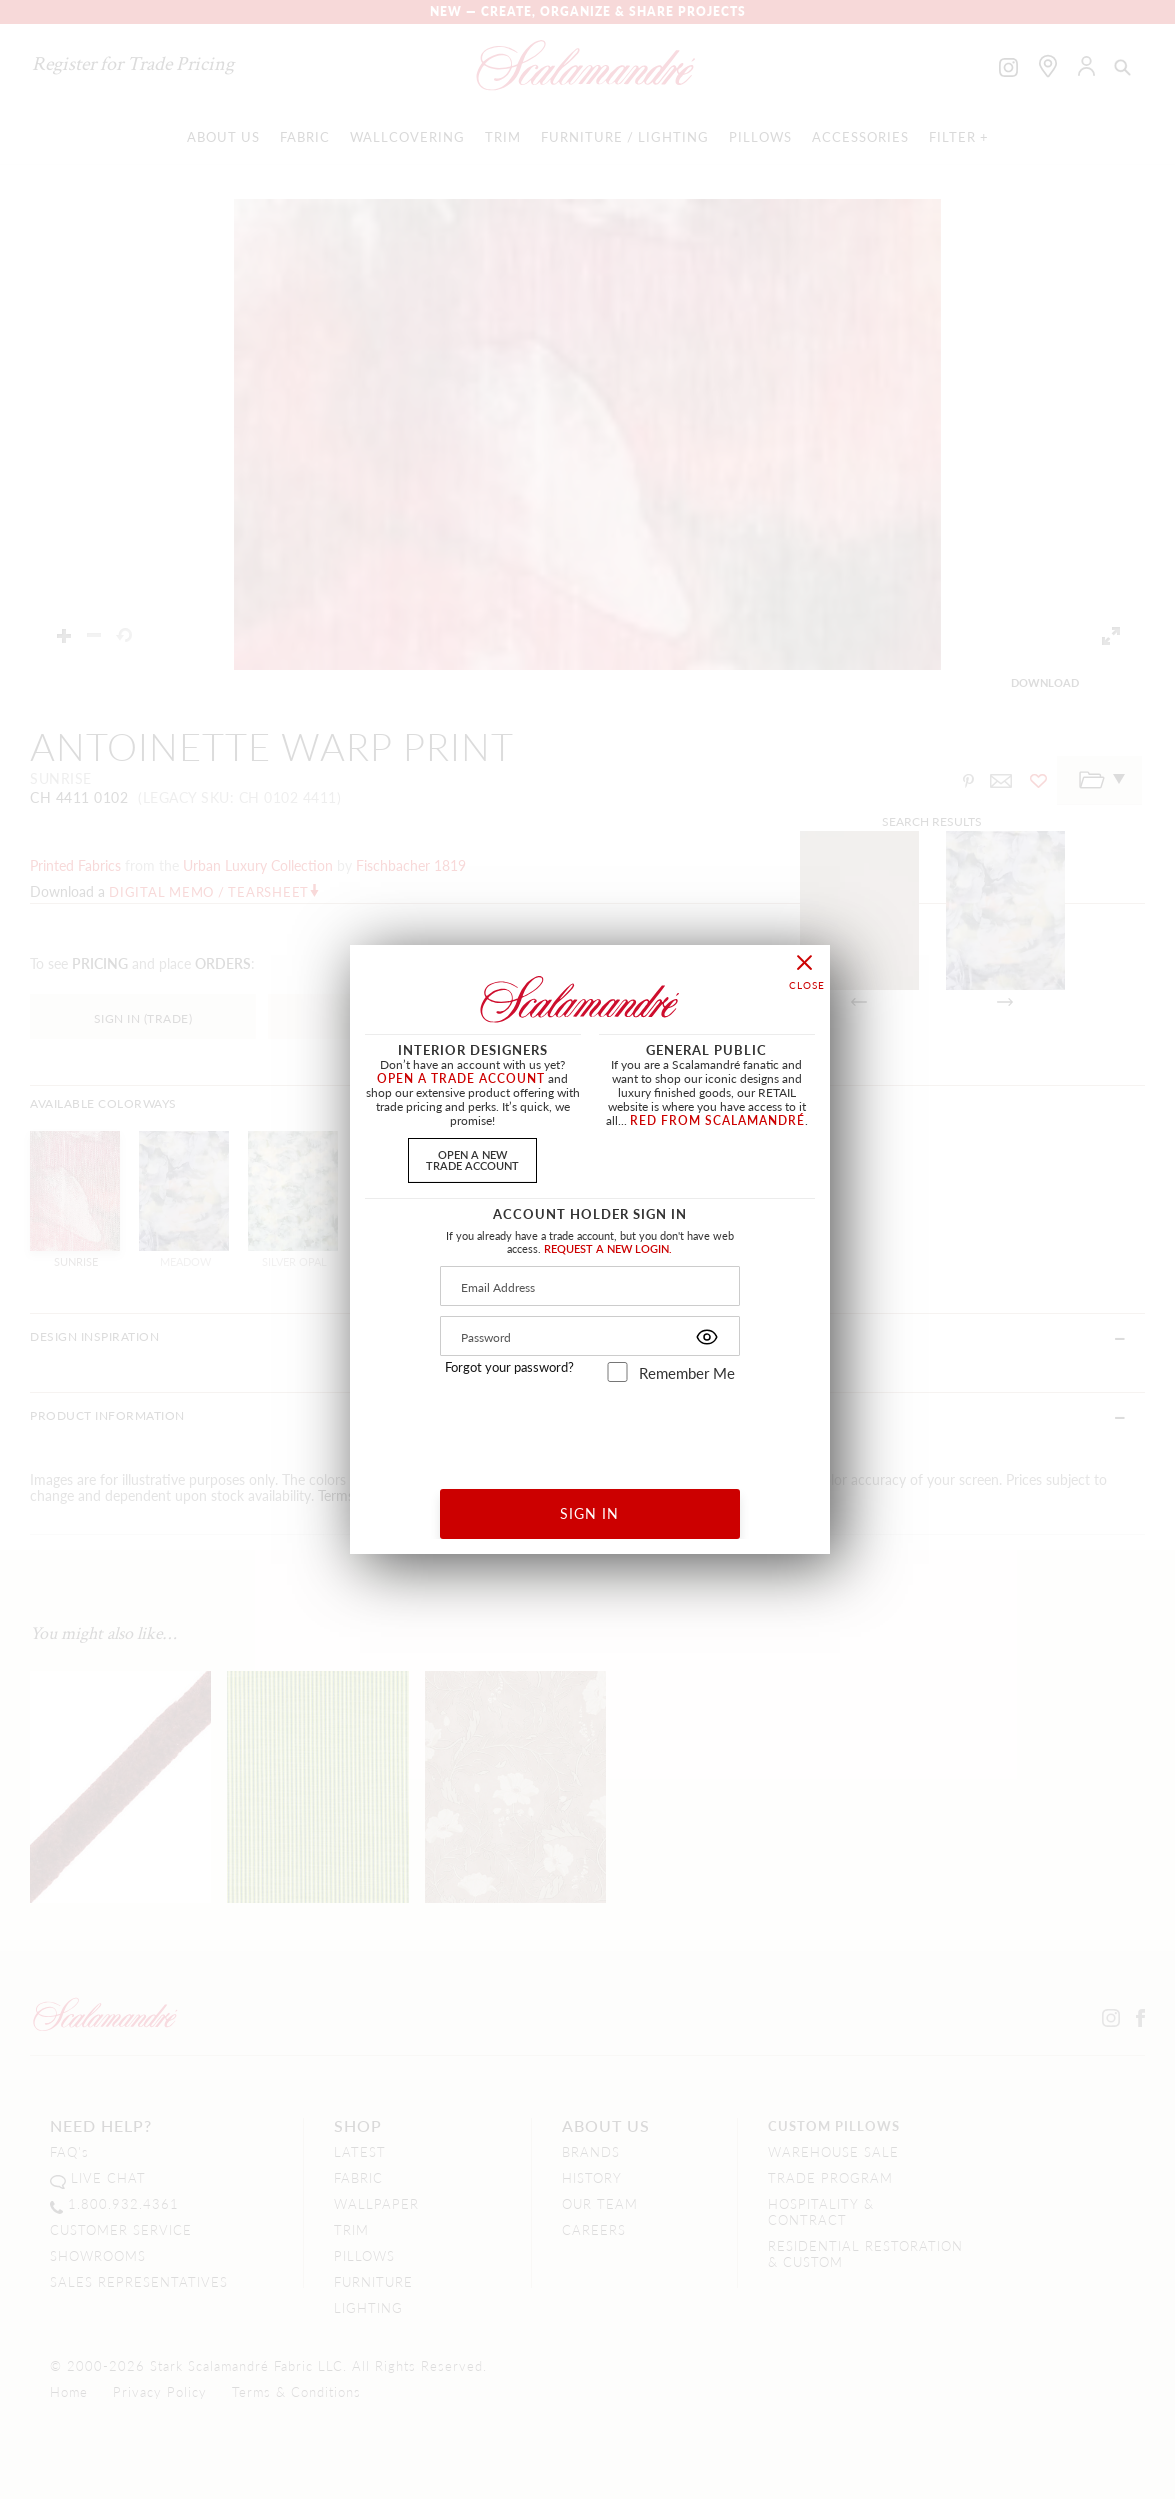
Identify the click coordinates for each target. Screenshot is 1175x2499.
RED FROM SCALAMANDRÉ (717, 1120)
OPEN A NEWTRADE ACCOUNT (472, 1159)
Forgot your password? (509, 1367)
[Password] (590, 1336)
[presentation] (590, 1428)
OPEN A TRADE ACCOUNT (461, 1078)
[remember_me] (617, 1372)
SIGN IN (589, 1513)
